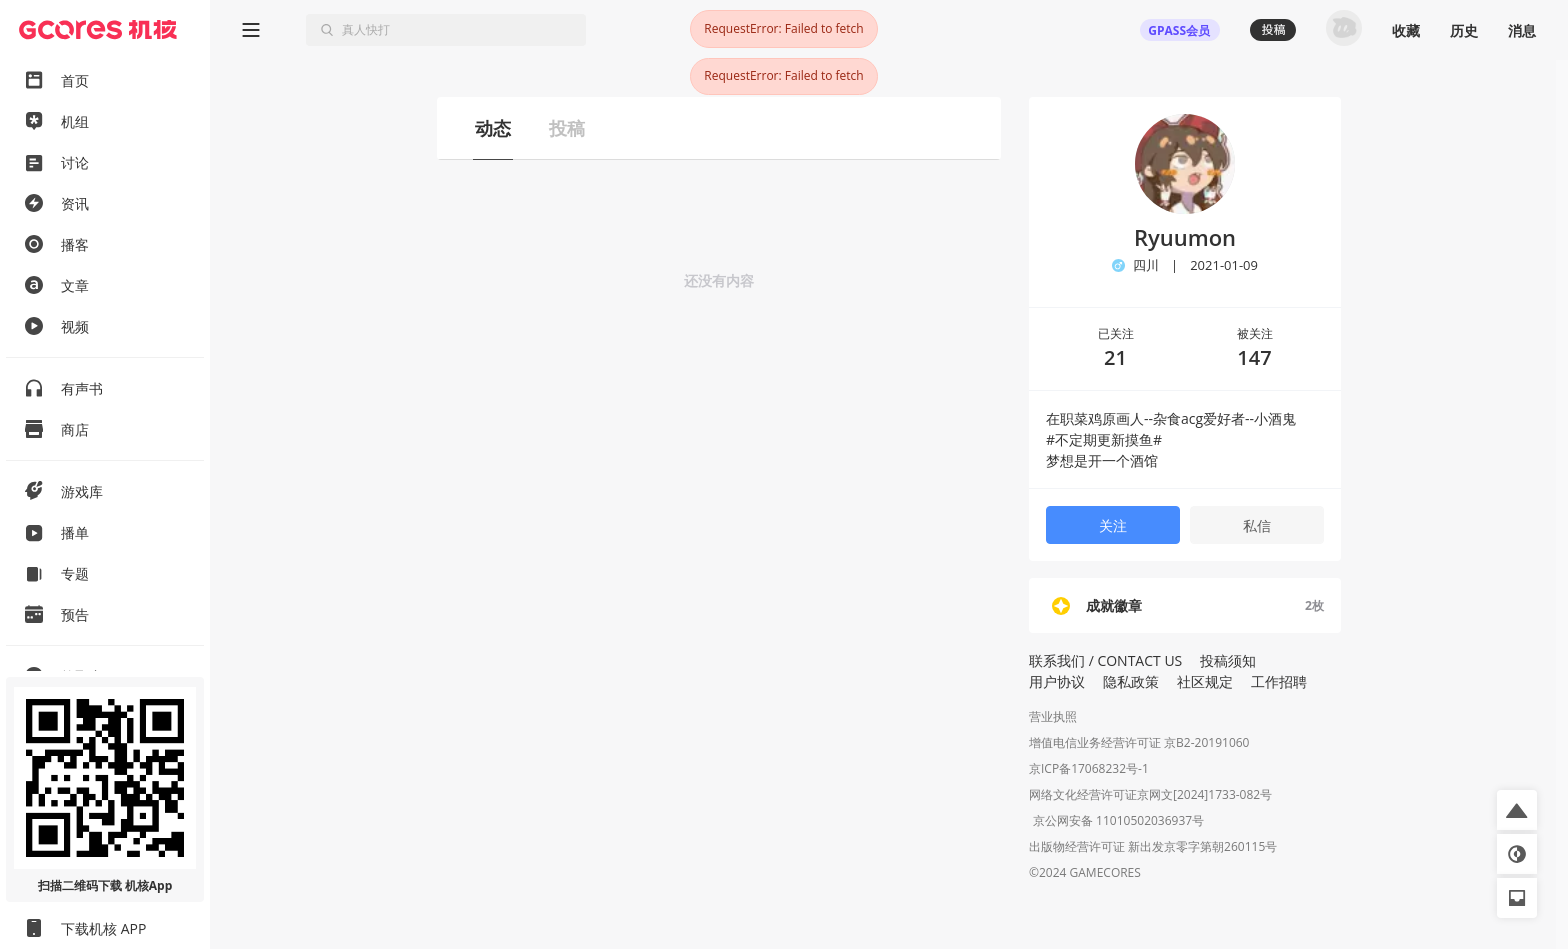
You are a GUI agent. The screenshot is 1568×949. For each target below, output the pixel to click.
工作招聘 (1279, 681)
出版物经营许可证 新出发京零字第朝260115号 (1153, 848)
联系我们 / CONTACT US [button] (1105, 660)
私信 (1257, 525)
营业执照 (1053, 716)
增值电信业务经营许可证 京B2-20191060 (1139, 742)
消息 (1522, 30)
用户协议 (1057, 681)
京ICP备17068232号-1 (1089, 768)
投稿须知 (1228, 660)
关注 (1113, 525)
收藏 (1406, 30)
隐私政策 (1131, 681)
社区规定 (1205, 681)
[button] (1517, 810)
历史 (1464, 30)
